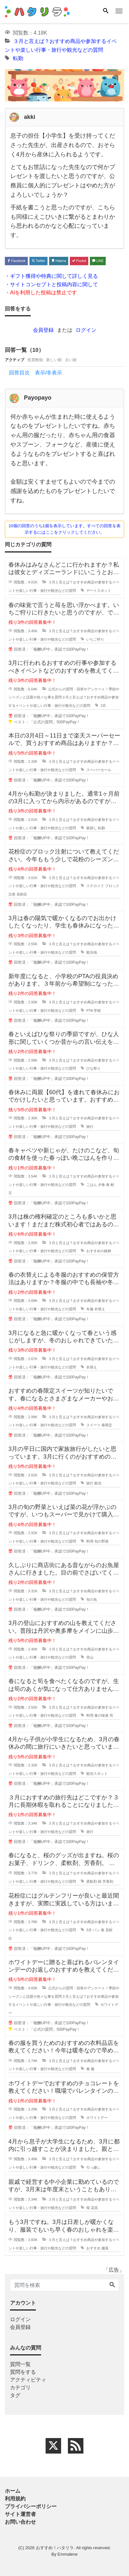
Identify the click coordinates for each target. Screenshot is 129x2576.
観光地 (91, 952)
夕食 (101, 1185)
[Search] (105, 11)
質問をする (23, 2372)
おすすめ (93, 2248)
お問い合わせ (20, 2522)
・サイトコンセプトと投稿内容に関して (51, 284)
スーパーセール (98, 770)
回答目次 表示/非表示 (35, 372)
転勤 (18, 58)
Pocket (79, 261)
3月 (103, 705)
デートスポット (98, 590)
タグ (15, 2395)
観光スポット (97, 1773)
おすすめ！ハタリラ (55, 2547)
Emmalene (68, 2554)
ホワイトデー (97, 2118)
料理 (89, 1541)
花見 (94, 2208)
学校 (97, 1010)
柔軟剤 (91, 1881)
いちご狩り (95, 639)
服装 (105, 2248)
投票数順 (35, 360)
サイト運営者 (20, 2514)
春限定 (107, 1425)
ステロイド (95, 886)
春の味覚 (101, 1715)
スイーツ (93, 1425)
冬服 (89, 1309)
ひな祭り (93, 1068)
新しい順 (54, 360)
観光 (98, 1483)
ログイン (86, 330)
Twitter (38, 261)
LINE (97, 261)
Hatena (58, 261)
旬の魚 (91, 1599)
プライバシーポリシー (31, 2506)
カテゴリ (20, 2387)
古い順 (71, 360)
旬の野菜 (101, 1541)
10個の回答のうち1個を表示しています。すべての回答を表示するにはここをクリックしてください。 (64, 529)
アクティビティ (28, 2379)
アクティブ (14, 360)
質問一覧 (20, 2364)
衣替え (99, 1309)
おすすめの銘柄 (98, 1251)
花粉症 (21, 894)
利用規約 (15, 2498)
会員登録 (43, 330)
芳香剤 (107, 1881)
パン (96, 1930)
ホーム (12, 2491)
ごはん (91, 1185)
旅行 (89, 1126)
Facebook (16, 261)
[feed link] (75, 2446)
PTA (89, 1010)
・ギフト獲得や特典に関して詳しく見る (51, 276)
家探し (91, 828)
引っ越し (93, 2167)
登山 (89, 1657)
